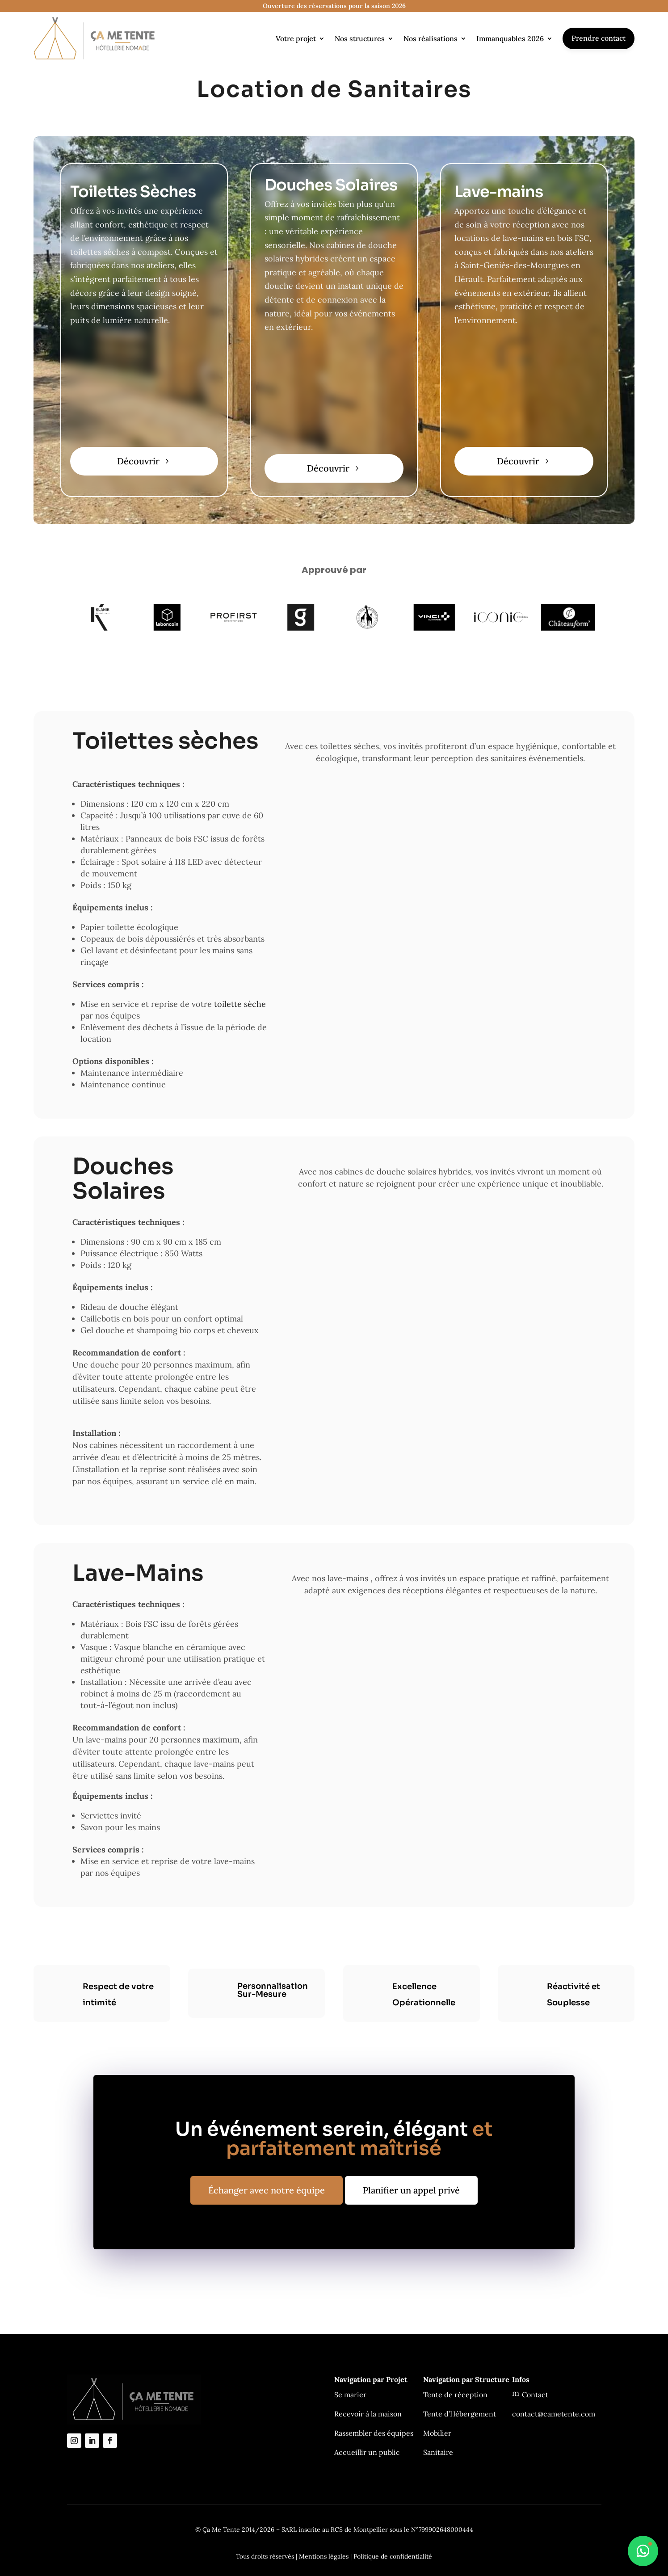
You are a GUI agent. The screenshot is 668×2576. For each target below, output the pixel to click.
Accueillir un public (367, 2452)
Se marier (350, 2394)
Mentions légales (324, 2556)
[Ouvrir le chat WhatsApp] (643, 2551)
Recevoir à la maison (368, 2413)
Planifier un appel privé (411, 2190)
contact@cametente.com (553, 2413)
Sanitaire (438, 2452)
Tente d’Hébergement (459, 2413)
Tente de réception (455, 2394)
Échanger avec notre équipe (266, 2190)
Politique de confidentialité (392, 2556)
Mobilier (437, 2433)
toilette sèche (240, 1004)
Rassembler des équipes (373, 2433)
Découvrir (138, 461)
